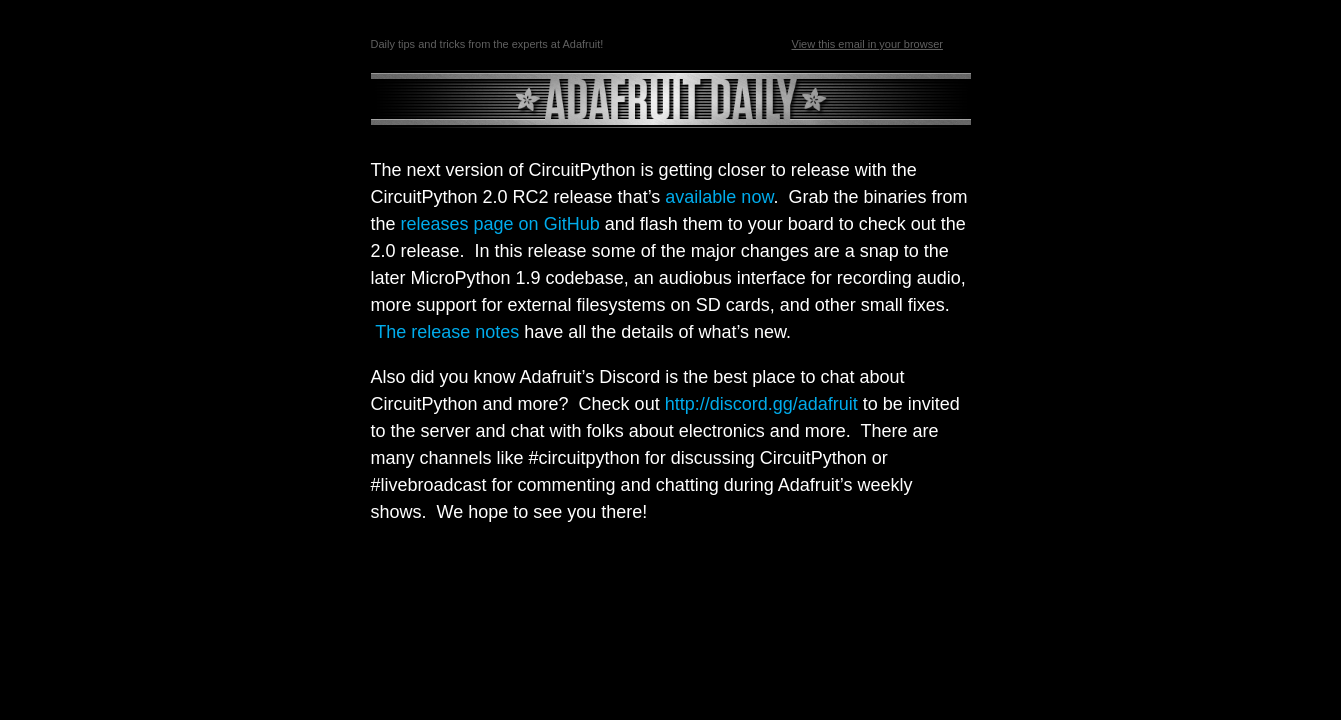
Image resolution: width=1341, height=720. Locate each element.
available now (719, 197)
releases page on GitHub (500, 224)
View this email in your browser (867, 44)
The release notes (447, 332)
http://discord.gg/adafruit (761, 404)
